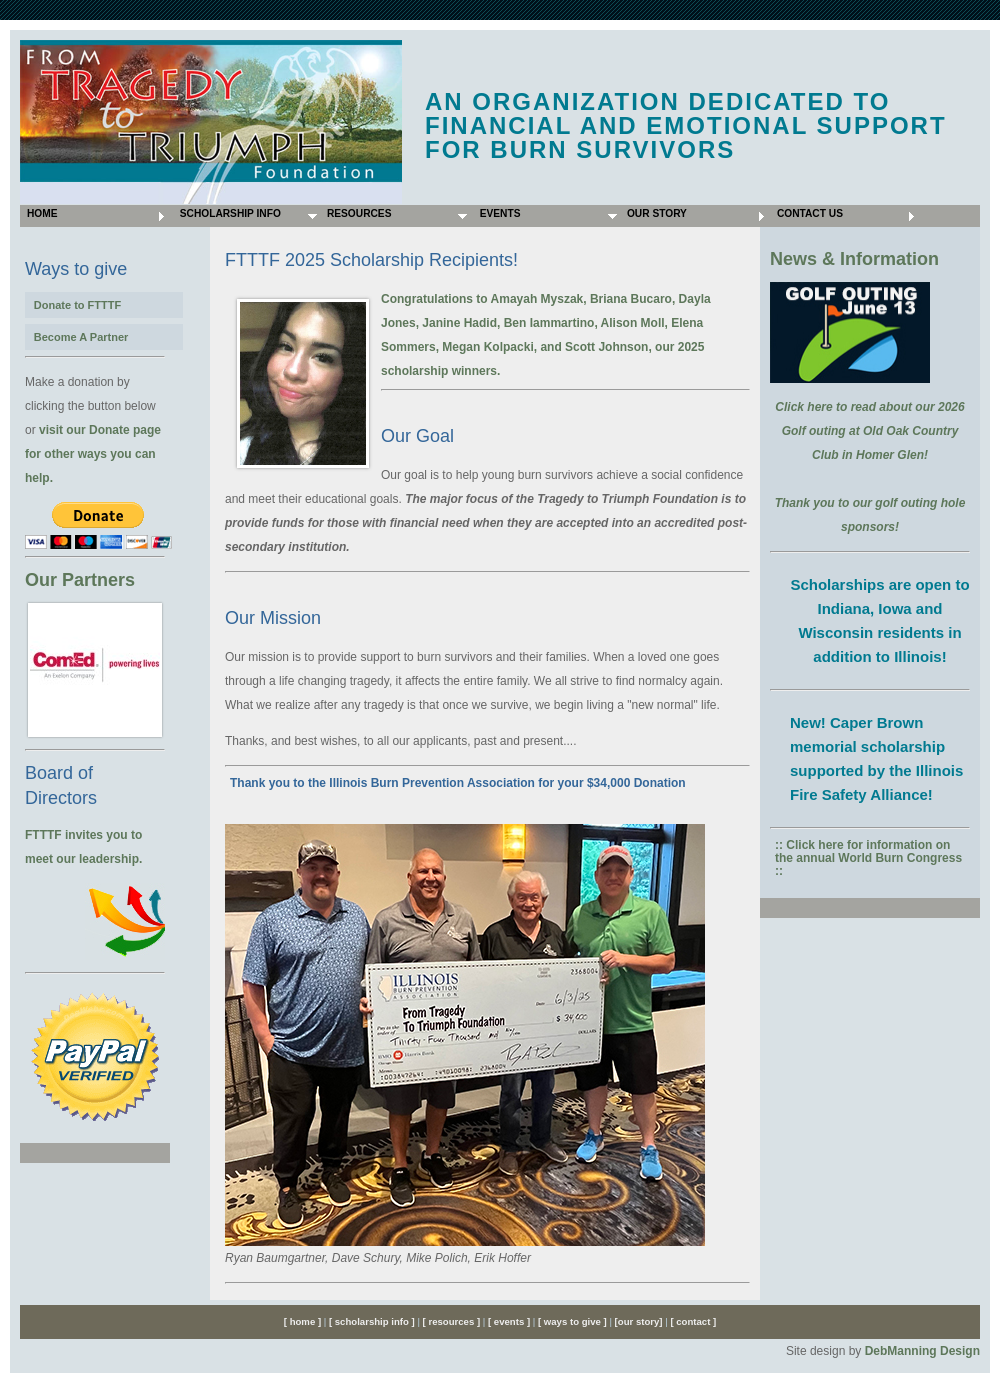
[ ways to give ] (572, 1321)
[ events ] (507, 1321)
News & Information (854, 259)
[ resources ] (453, 1321)
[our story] (638, 1321)
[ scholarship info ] (370, 1321)
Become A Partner (81, 337)
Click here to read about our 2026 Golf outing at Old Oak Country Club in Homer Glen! (869, 431)
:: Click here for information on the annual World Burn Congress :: (868, 858)
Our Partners (80, 580)
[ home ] (302, 1321)
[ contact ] (693, 1321)
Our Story (655, 213)
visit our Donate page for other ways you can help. (93, 454)
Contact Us (808, 213)
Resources (357, 213)
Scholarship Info (227, 213)
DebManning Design (922, 1351)
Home (40, 213)
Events (497, 213)
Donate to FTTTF (77, 305)
